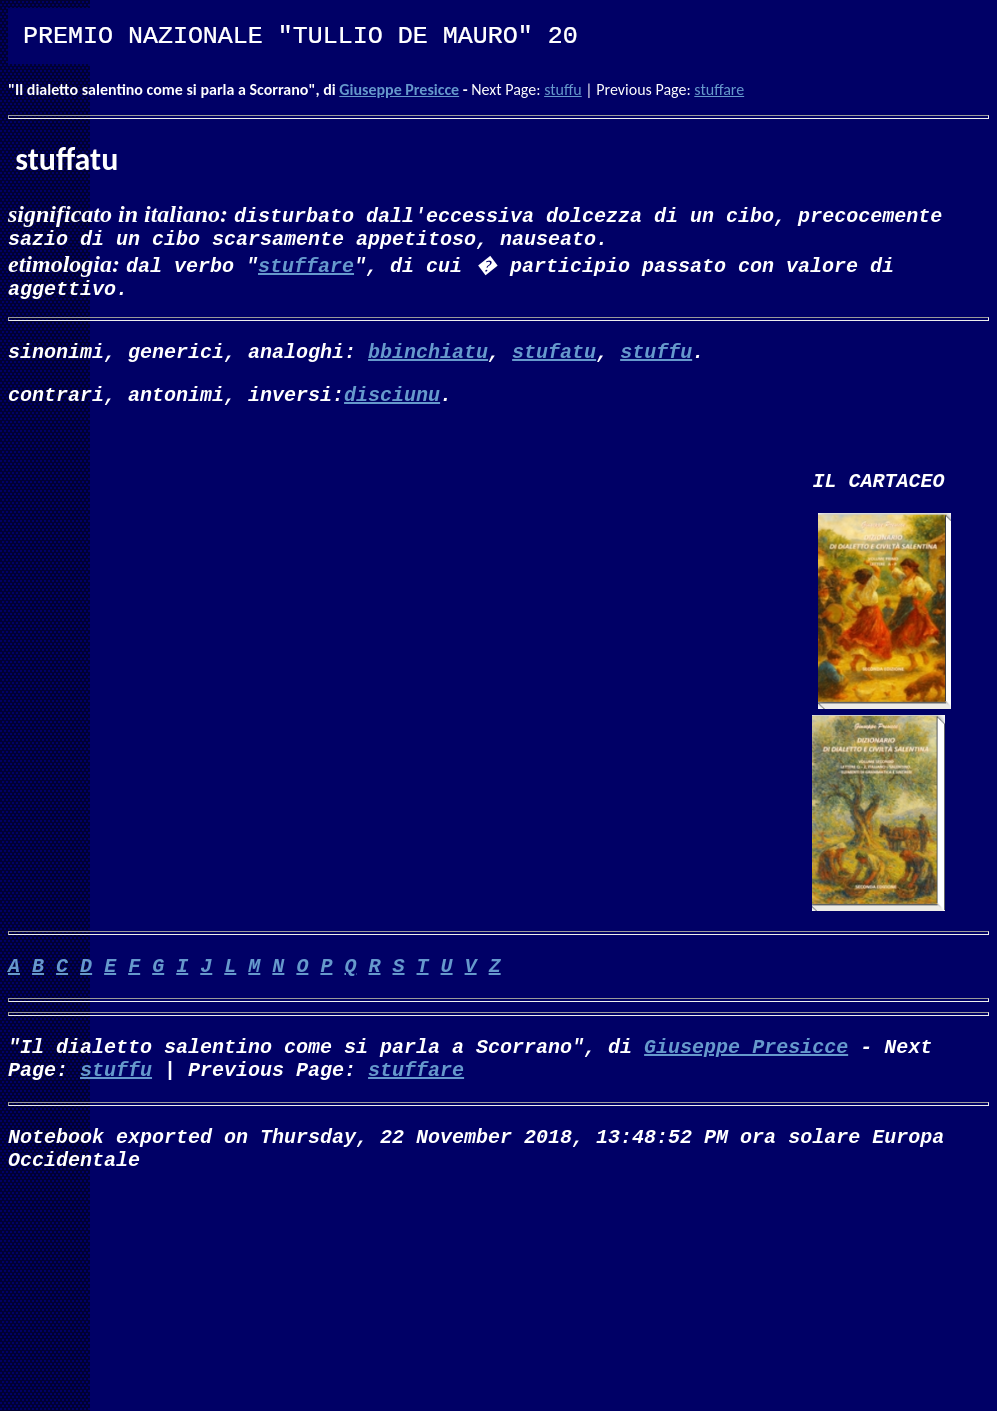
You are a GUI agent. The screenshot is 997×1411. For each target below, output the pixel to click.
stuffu (563, 89)
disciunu (392, 409)
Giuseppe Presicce (399, 89)
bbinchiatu (428, 362)
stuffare (719, 89)
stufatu (554, 362)
